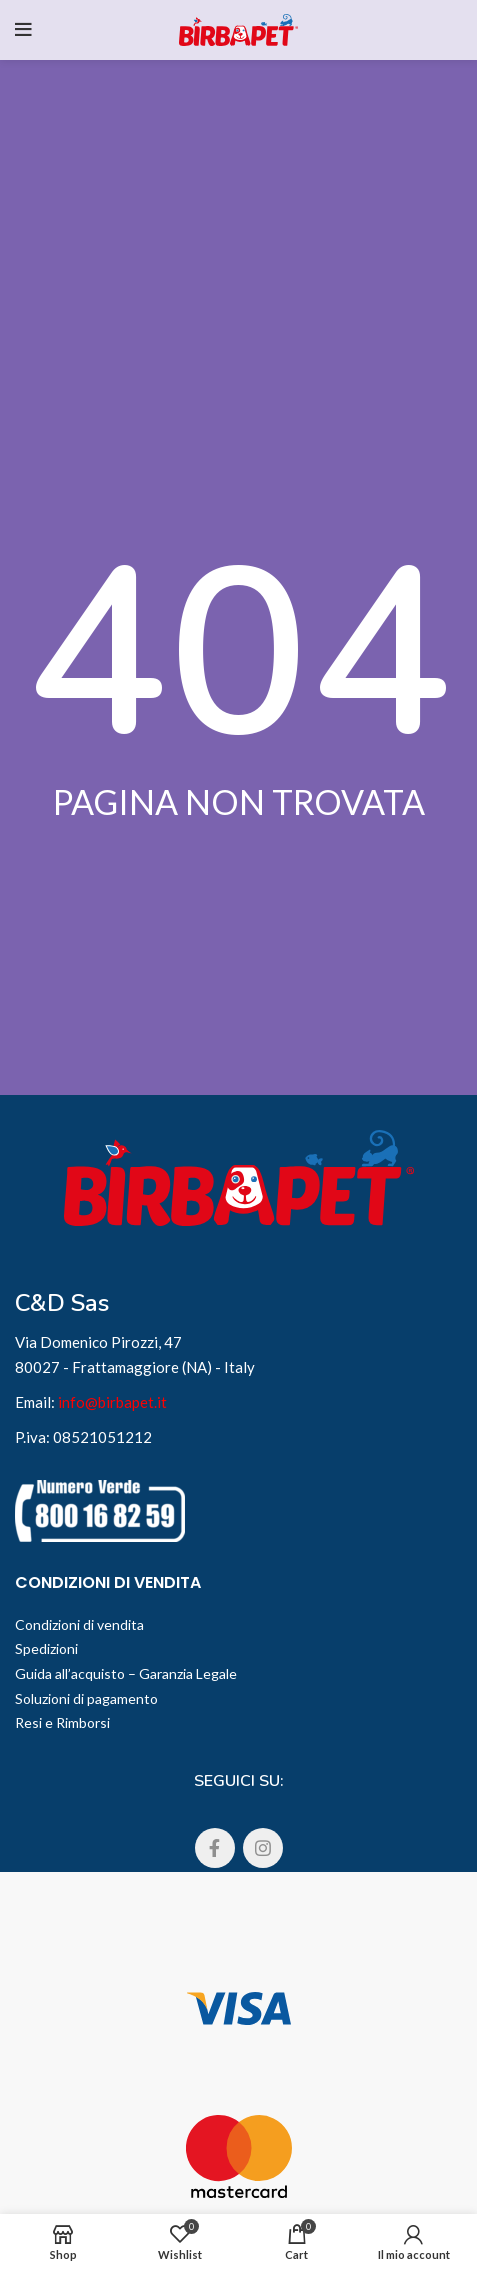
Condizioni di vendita (79, 1624)
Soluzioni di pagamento (86, 1698)
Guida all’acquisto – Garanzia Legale (126, 1673)
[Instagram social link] (263, 1848)
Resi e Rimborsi (62, 1722)
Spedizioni (46, 1648)
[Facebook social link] (215, 1848)
